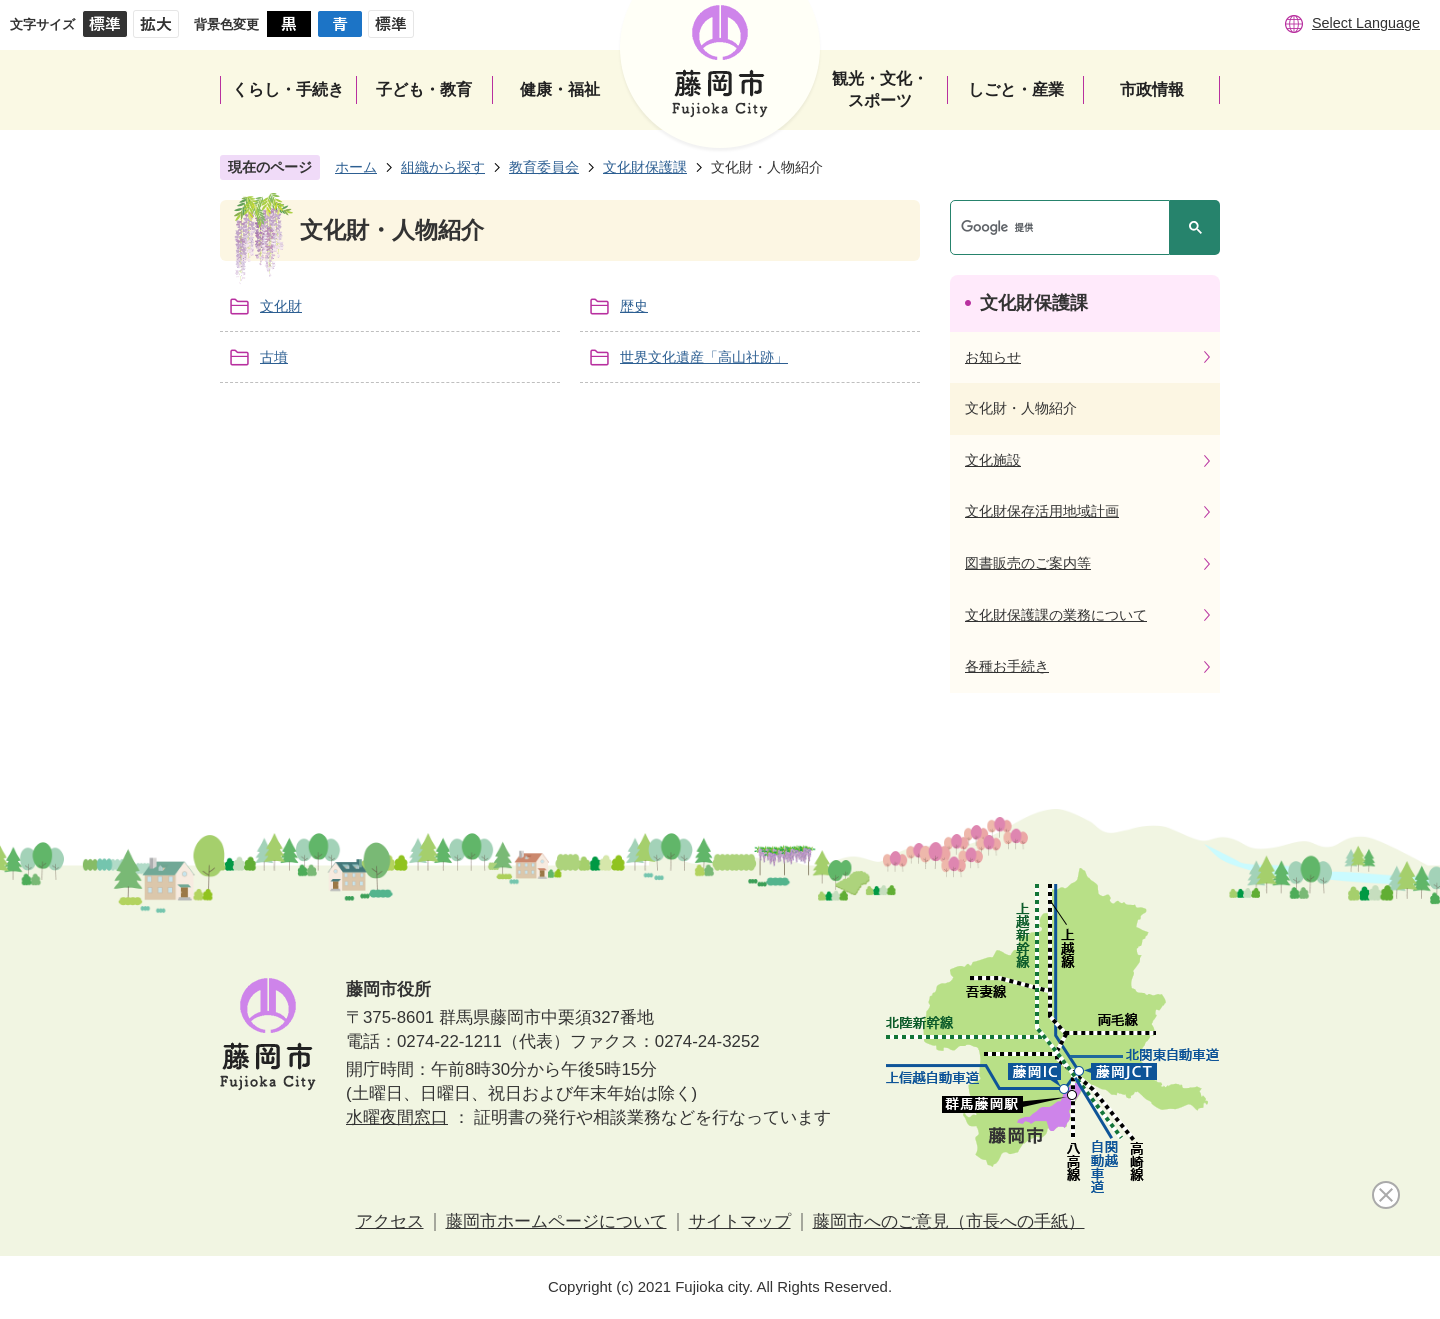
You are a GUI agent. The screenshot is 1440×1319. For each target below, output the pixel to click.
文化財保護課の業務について (1056, 615)
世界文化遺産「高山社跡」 (704, 357)
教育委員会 (544, 167)
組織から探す (443, 167)
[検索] (1065, 227)
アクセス (390, 1221)
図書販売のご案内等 (1028, 563)
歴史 (634, 306)
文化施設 (993, 460)
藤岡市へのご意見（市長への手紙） (949, 1221)
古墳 (274, 357)
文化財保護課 (645, 167)
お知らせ (993, 357)
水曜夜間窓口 (397, 1117)
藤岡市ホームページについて (556, 1221)
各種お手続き (1007, 666)
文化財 (281, 306)
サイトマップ (740, 1221)
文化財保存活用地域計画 (1042, 511)
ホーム (356, 167)
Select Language (1366, 23)
